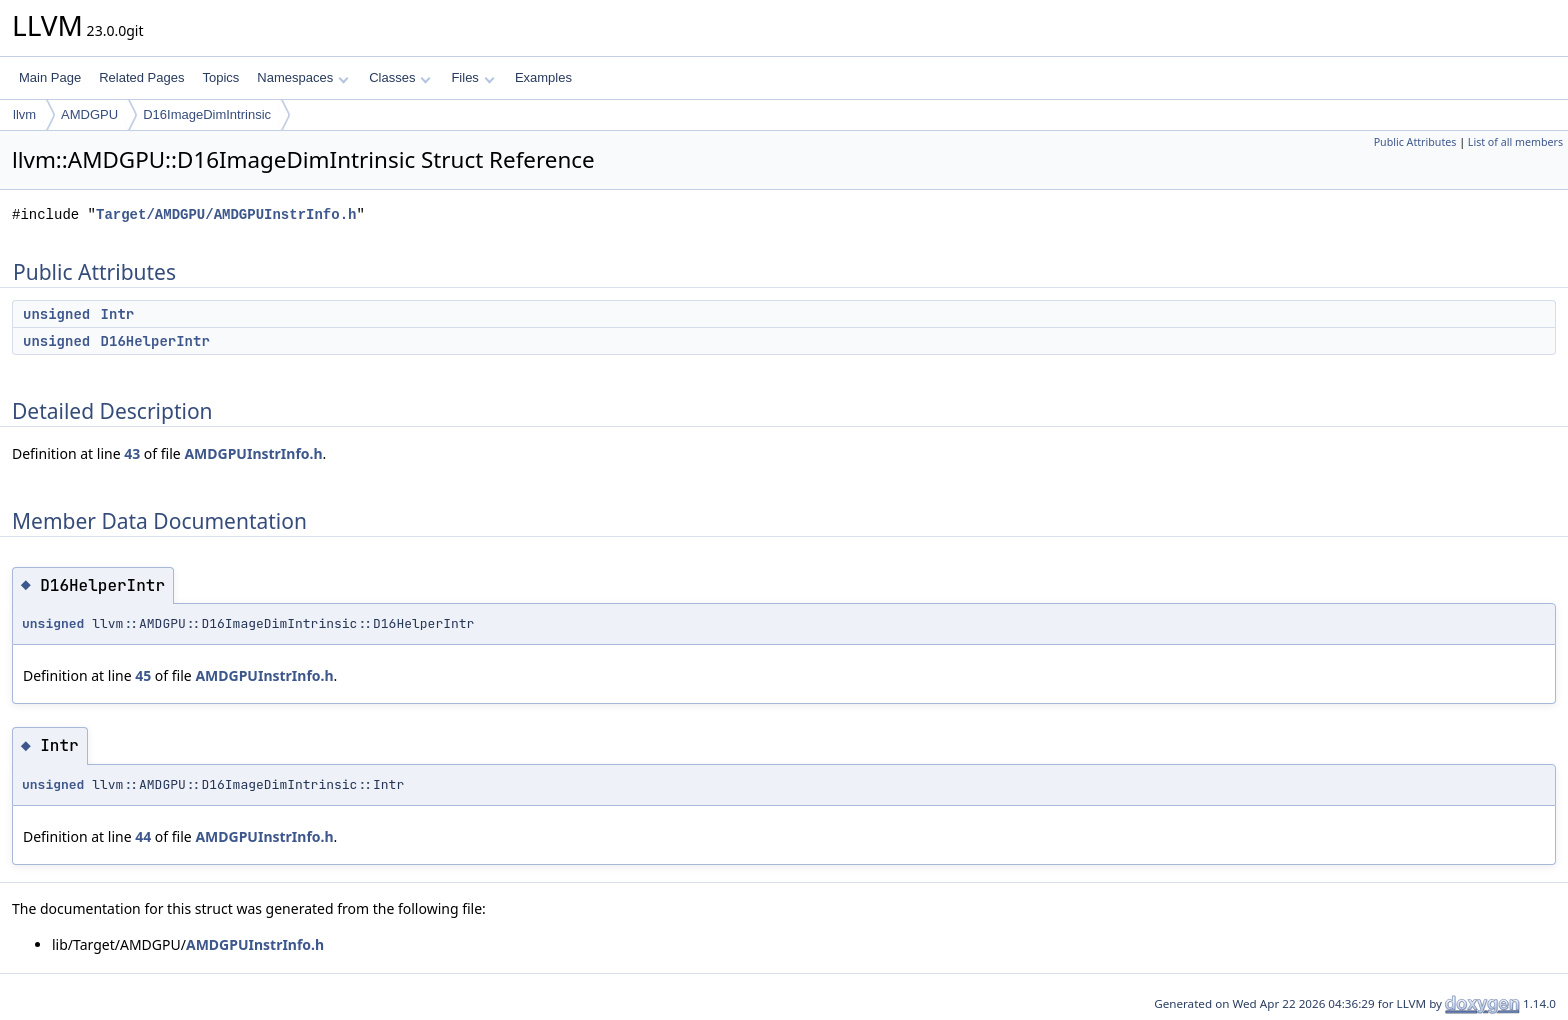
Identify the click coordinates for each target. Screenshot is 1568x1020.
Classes (400, 77)
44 (143, 836)
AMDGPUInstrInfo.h (253, 453)
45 (143, 675)
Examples (543, 77)
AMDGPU (89, 114)
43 (132, 453)
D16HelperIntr (155, 341)
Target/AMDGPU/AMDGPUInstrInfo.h (226, 214)
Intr (118, 314)
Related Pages (141, 77)
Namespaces (302, 77)
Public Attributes (1415, 142)
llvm (24, 114)
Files (472, 77)
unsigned (56, 314)
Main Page (50, 77)
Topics (220, 77)
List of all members (1515, 142)
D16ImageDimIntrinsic (207, 114)
